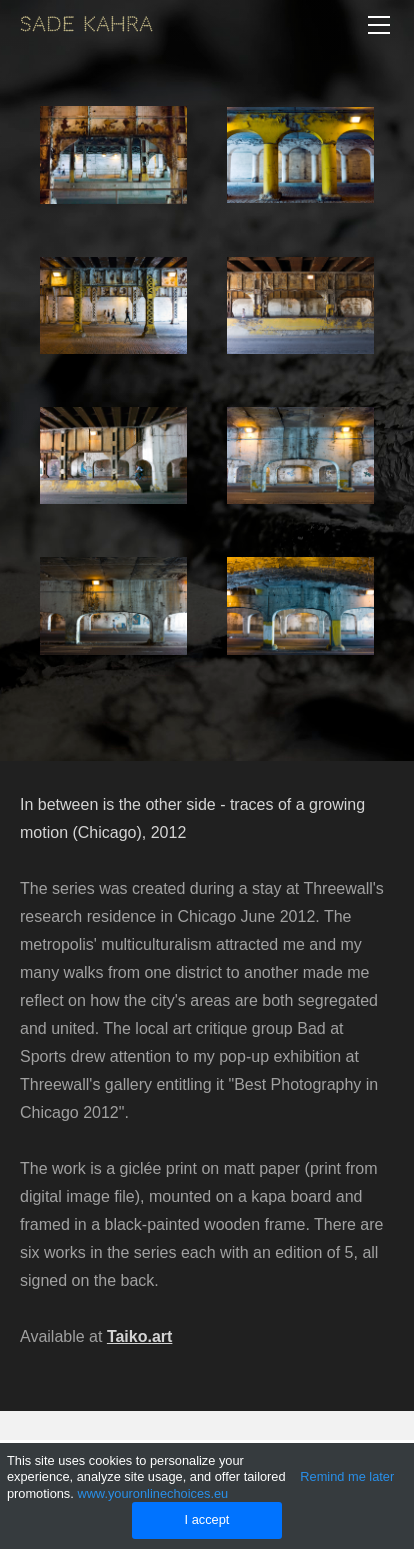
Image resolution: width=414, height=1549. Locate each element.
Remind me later (347, 1476)
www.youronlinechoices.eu (152, 1493)
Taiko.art (140, 1336)
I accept (207, 1519)
